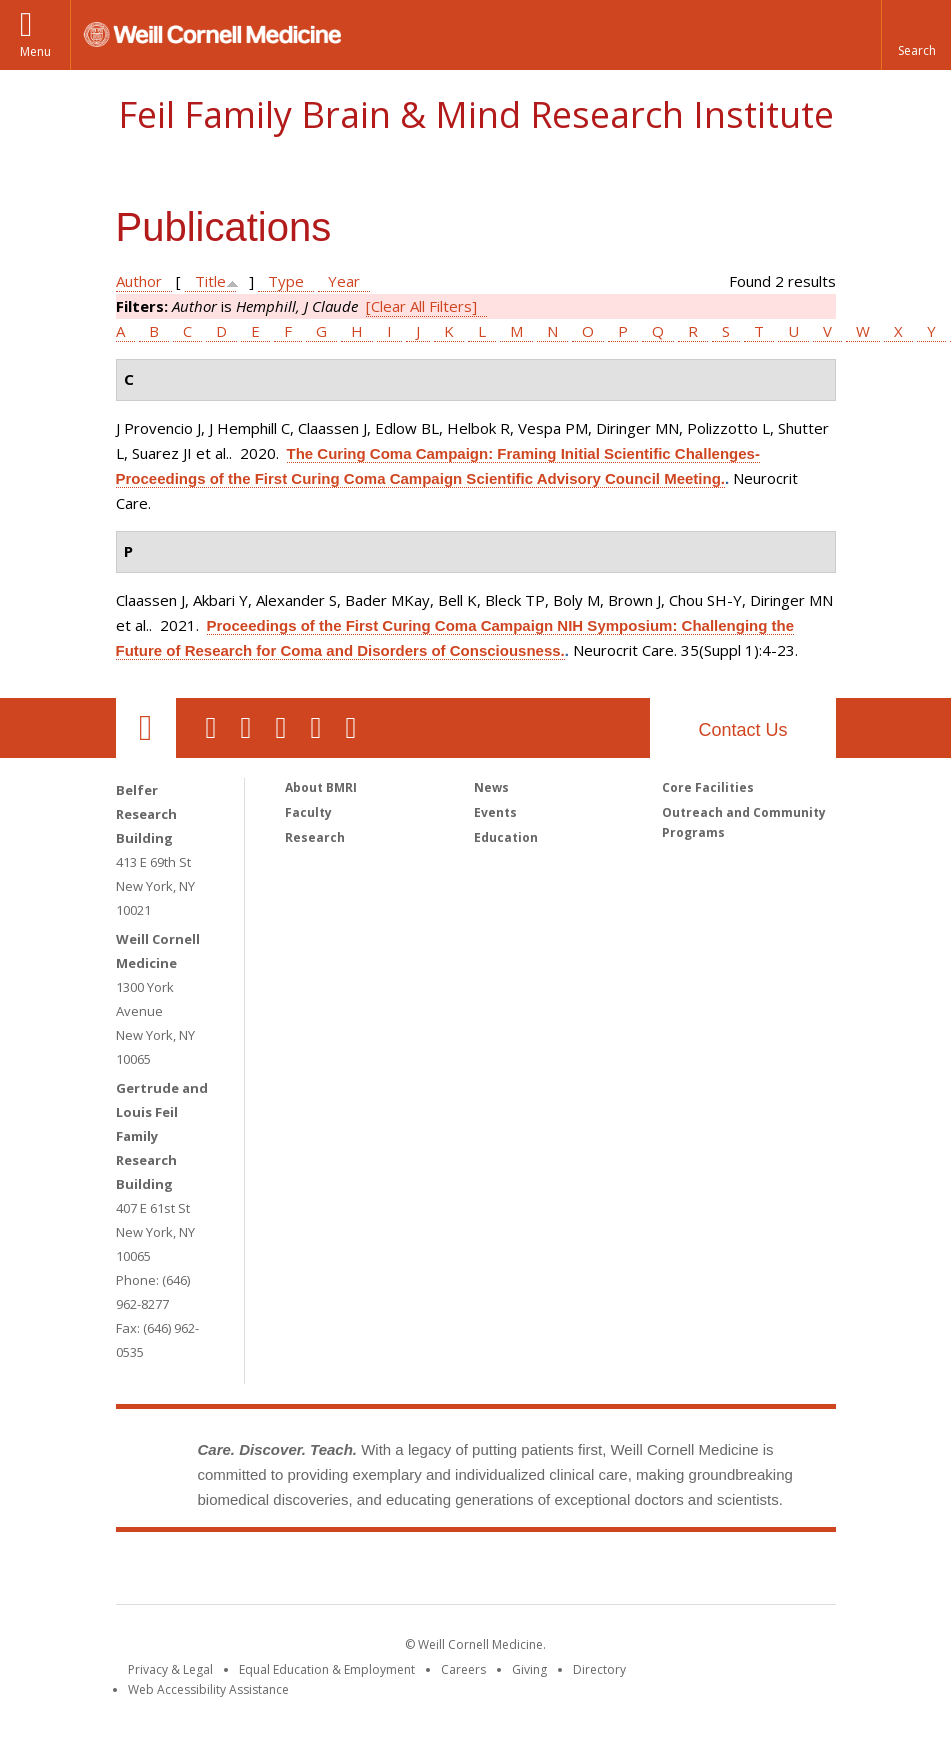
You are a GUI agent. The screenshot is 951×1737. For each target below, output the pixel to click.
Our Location (146, 728)
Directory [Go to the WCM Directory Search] (599, 1669)
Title (210, 281)
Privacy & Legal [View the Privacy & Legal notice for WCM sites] (170, 1669)
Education (506, 837)
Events (495, 812)
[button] (916, 35)
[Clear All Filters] (421, 306)
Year (344, 281)
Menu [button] (35, 51)
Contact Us (742, 730)
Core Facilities (708, 787)
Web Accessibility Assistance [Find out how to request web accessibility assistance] (208, 1689)
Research (315, 837)
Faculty (308, 812)
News (491, 787)
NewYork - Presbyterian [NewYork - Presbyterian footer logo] (642, 1572)
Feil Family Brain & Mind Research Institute (476, 114)
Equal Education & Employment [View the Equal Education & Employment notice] (327, 1669)
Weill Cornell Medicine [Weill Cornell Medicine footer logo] (329, 1572)
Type (286, 281)
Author (139, 281)
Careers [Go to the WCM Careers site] (463, 1669)
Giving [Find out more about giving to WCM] (529, 1669)
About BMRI (321, 787)
